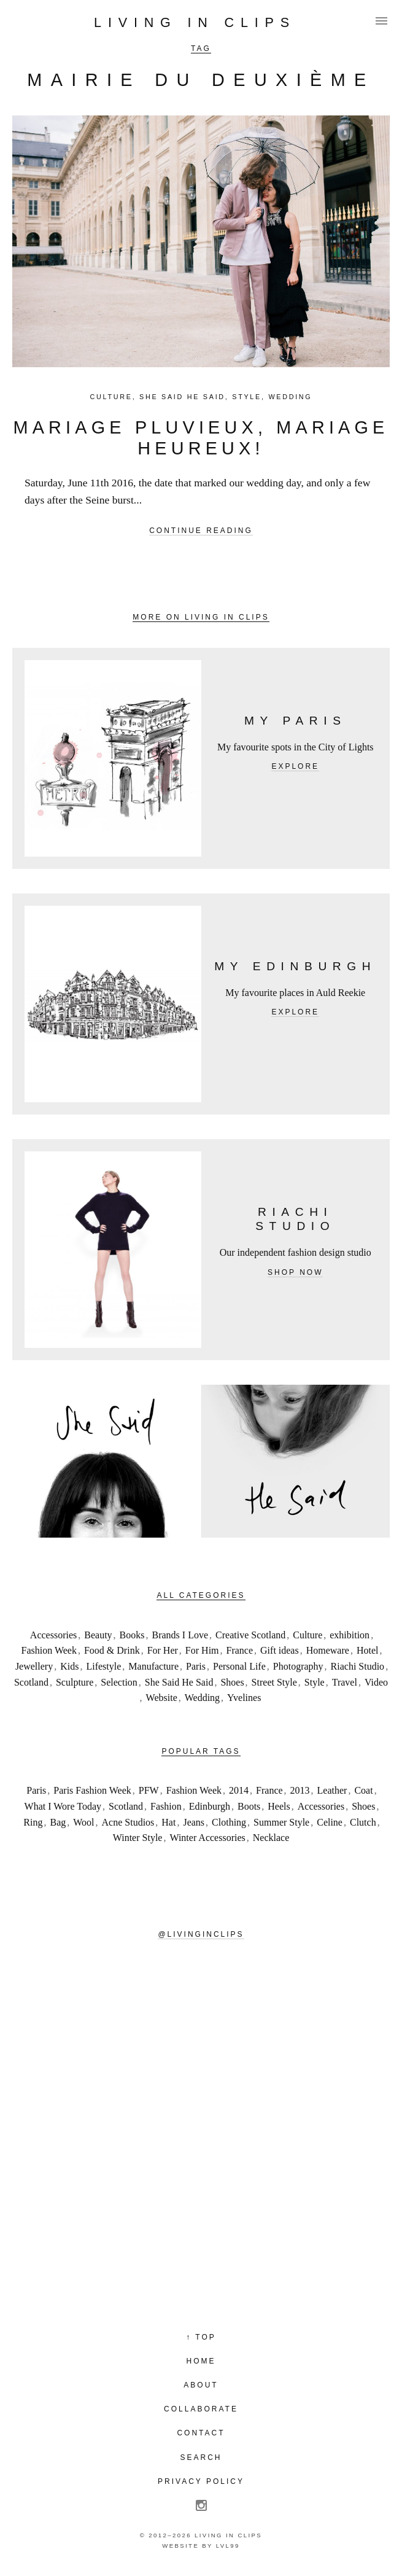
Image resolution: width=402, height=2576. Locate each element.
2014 (239, 1790)
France (239, 1650)
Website (161, 1697)
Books (132, 1635)
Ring (32, 1822)
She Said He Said (182, 396)
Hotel (368, 1650)
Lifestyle (103, 1666)
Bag (58, 1822)
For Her (162, 1650)
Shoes (232, 1682)
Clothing (229, 1822)
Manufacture (153, 1666)
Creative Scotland (250, 1635)
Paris (196, 1666)
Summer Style (281, 1822)
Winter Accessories (207, 1837)
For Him (202, 1650)
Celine (329, 1822)
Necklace (271, 1837)
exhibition (349, 1635)
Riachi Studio (358, 1666)
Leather (332, 1790)
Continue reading (201, 530)
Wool (83, 1822)
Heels (279, 1806)
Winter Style (138, 1837)
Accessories (53, 1635)
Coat (363, 1790)
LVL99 (228, 2545)
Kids (69, 1666)
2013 (300, 1790)
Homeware (327, 1650)
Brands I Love (180, 1635)
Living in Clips (195, 22)
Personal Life (239, 1666)
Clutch (363, 1822)
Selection (119, 1682)
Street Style (274, 1682)
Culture (111, 396)
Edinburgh (209, 1806)
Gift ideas (279, 1650)
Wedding (290, 396)
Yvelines (244, 1697)
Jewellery (34, 1666)
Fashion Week (49, 1650)
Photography (298, 1666)
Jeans (193, 1822)
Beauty (98, 1635)
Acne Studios (128, 1822)
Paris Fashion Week (92, 1790)
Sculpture (74, 1682)
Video (376, 1682)
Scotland (31, 1682)
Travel (344, 1682)
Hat (168, 1822)
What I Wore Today (63, 1806)
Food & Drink (112, 1650)
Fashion (166, 1806)
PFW (149, 1790)
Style (246, 396)
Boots (249, 1806)
